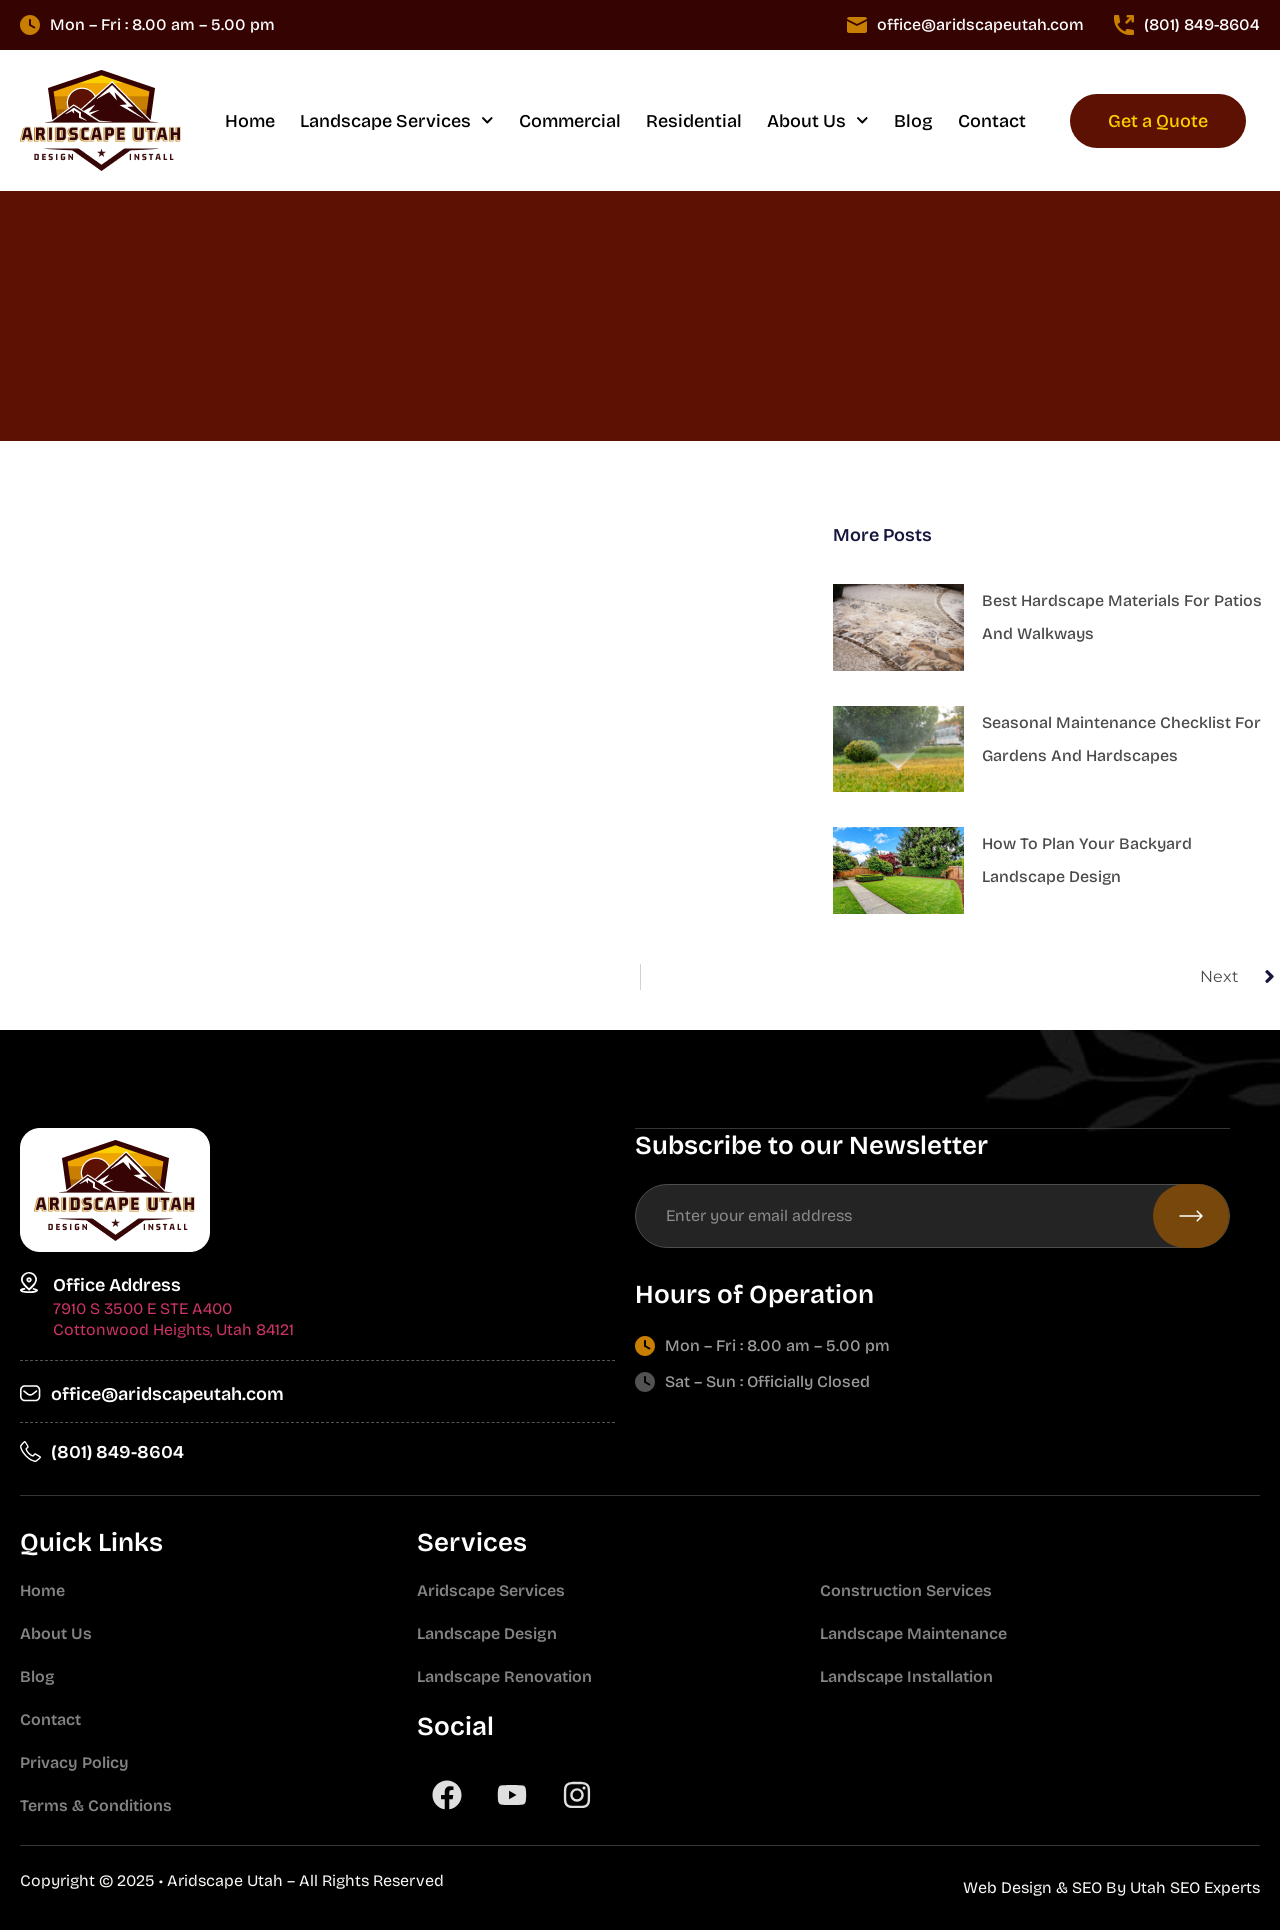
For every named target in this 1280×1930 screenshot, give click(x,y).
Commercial (570, 121)
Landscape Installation (906, 1676)
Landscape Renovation (504, 1676)
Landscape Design (487, 1633)
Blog (913, 121)
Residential (694, 121)
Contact (992, 121)
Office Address (117, 1285)
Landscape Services (397, 120)
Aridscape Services (491, 1590)
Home (250, 121)
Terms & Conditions (96, 1805)
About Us (818, 120)
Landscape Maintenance (913, 1633)
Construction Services (906, 1590)
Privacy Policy (74, 1762)
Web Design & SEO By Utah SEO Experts (1111, 1887)
